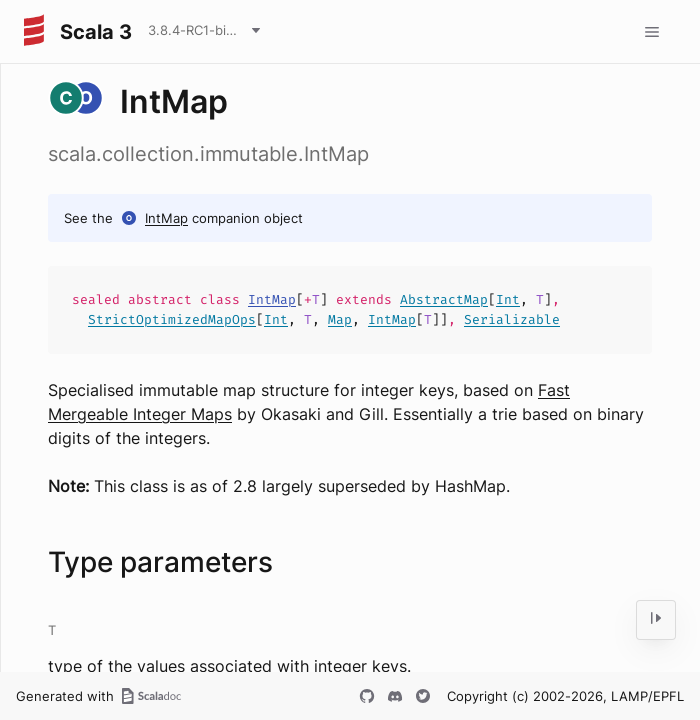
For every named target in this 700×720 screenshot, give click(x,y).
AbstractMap (444, 299)
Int (508, 299)
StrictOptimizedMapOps (172, 319)
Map (340, 319)
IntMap (166, 218)
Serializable (512, 319)
